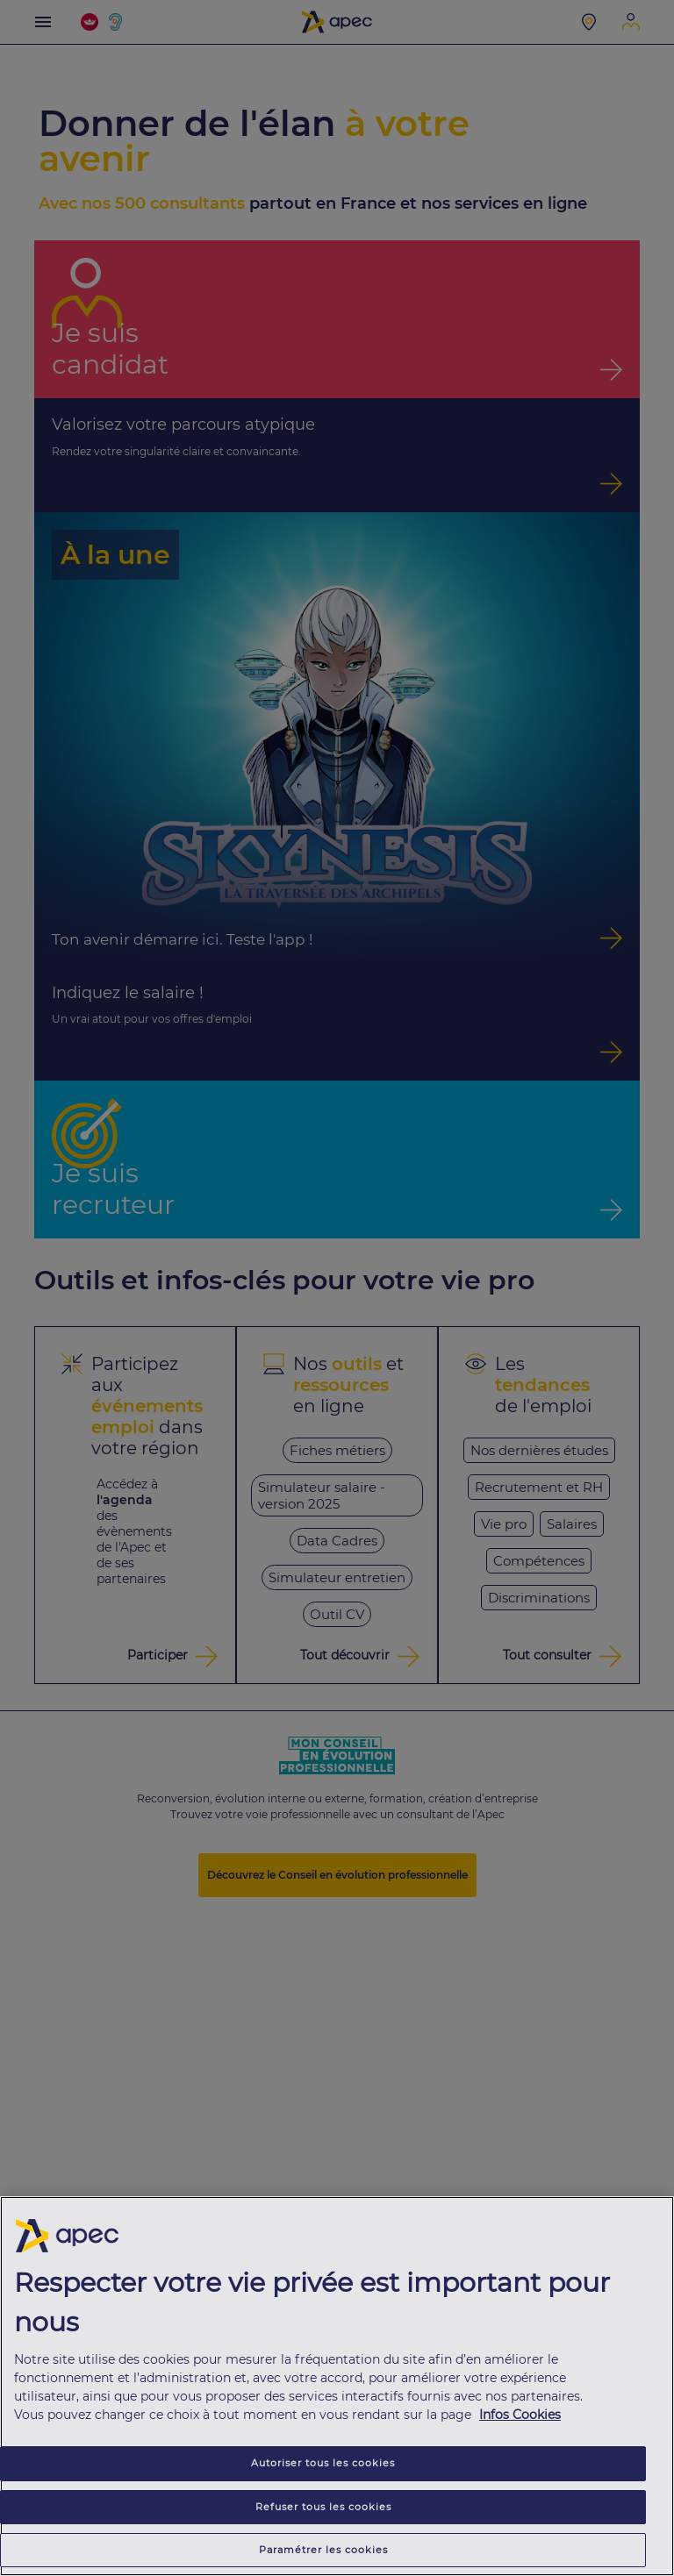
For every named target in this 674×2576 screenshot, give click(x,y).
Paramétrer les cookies (323, 2551)
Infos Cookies (520, 2417)
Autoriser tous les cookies (323, 2465)
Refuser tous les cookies (323, 2508)
